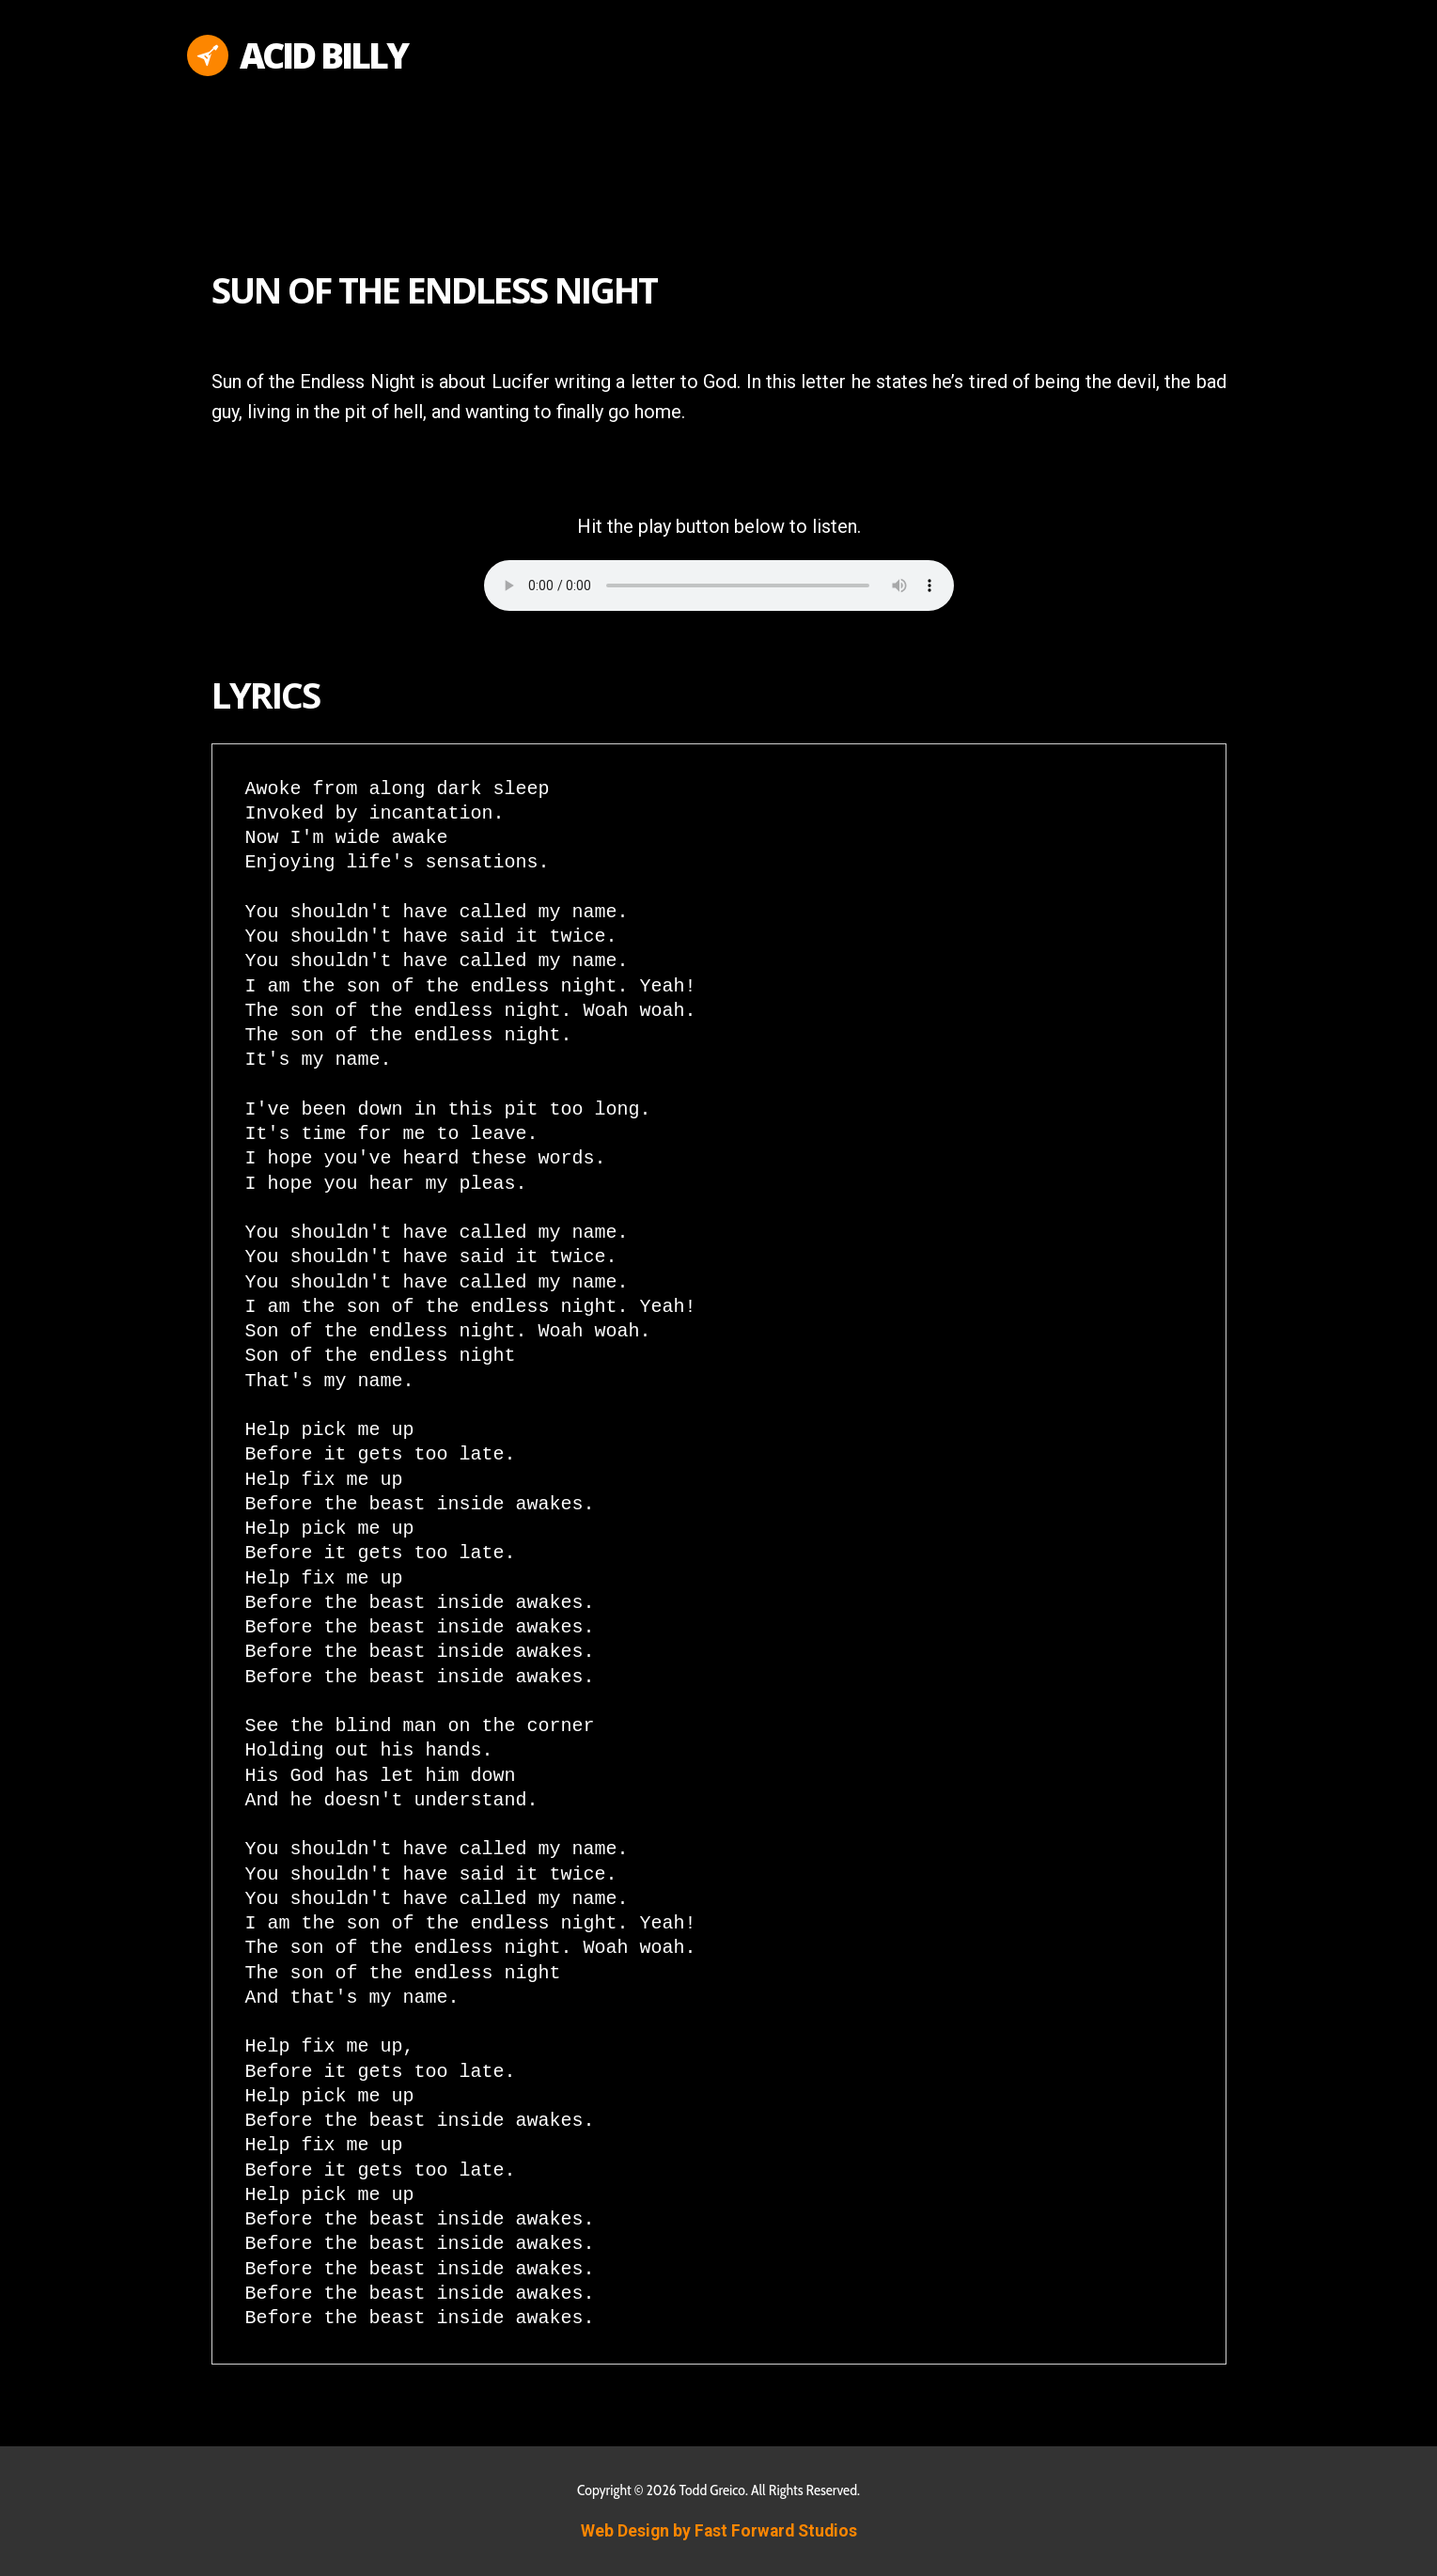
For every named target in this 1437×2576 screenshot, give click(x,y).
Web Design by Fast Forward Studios (719, 2530)
